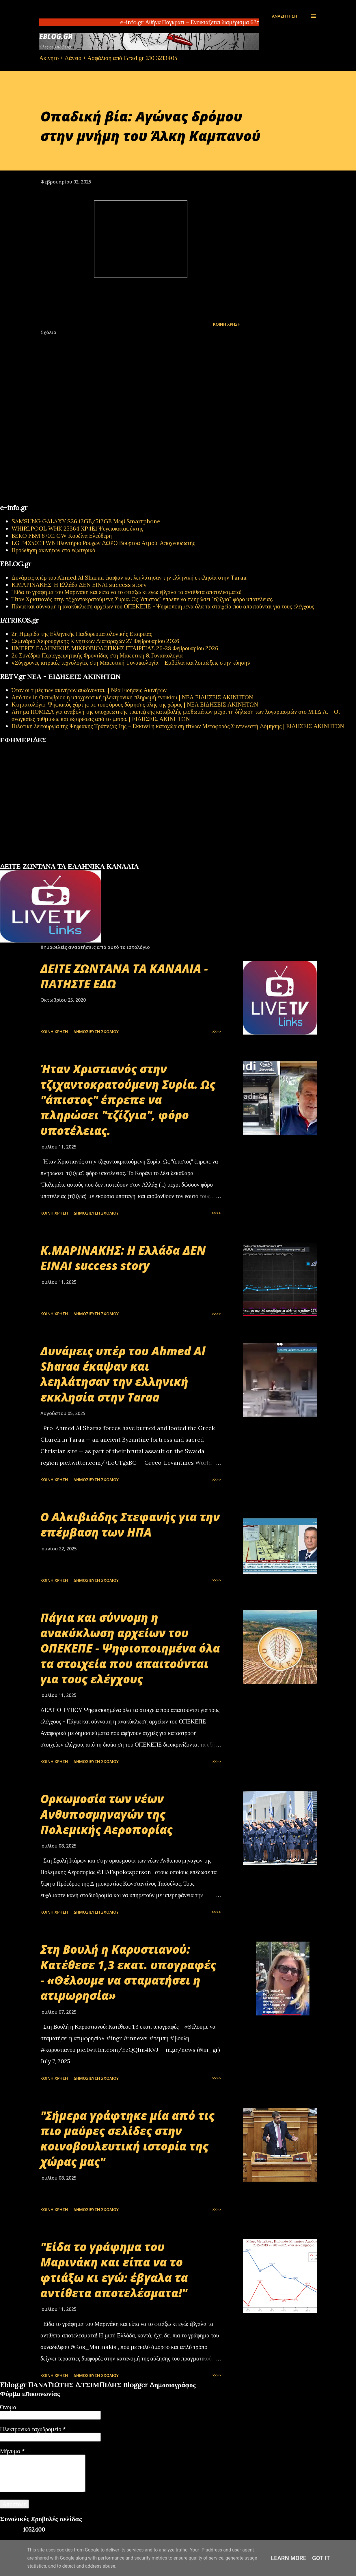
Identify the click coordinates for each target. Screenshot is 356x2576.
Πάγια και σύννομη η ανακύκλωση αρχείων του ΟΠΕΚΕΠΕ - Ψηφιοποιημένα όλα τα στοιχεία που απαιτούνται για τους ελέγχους (163, 606)
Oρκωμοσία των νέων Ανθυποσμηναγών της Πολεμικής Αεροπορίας (106, 1814)
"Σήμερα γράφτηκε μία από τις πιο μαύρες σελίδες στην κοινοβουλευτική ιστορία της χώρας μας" (127, 2138)
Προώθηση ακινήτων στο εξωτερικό (53, 550)
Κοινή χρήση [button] (227, 324)
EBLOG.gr (56, 36)
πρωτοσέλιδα (36, 860)
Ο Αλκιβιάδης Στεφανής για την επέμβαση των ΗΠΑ (130, 1524)
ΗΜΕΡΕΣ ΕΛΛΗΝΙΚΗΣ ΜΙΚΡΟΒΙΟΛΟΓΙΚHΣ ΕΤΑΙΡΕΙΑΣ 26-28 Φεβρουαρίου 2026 (115, 648)
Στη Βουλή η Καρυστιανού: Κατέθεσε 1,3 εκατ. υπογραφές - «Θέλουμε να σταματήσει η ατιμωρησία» (128, 1972)
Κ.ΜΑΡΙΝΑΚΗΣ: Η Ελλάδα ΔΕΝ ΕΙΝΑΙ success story (79, 584)
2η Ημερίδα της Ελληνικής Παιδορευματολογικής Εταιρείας (82, 633)
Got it (321, 2558)
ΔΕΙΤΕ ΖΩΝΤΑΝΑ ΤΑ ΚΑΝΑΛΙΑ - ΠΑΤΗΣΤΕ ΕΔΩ (124, 976)
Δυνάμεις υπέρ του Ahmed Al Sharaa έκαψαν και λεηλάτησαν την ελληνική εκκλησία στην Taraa (129, 577)
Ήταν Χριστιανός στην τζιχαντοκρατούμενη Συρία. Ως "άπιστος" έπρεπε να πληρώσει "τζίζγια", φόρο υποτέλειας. (142, 599)
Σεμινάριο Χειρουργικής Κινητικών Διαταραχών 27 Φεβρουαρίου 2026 (95, 641)
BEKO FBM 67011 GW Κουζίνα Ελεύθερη (62, 535)
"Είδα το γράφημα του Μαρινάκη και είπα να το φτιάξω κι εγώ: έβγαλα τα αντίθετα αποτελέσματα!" (127, 591)
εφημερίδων (56, 860)
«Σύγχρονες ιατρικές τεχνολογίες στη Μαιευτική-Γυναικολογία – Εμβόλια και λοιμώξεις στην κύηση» (131, 662)
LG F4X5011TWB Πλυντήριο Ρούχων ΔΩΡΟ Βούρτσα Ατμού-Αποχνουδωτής (103, 542)
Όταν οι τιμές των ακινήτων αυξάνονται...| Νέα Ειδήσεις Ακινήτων (89, 690)
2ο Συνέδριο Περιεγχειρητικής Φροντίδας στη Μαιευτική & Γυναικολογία (97, 655)
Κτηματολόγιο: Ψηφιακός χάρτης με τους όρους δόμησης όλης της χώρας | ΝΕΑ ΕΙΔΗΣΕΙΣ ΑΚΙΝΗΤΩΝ (135, 704)
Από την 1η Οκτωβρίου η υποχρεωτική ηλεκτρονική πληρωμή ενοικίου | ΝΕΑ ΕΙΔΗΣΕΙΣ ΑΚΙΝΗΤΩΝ (132, 697)
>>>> (216, 1031)
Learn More (288, 2558)
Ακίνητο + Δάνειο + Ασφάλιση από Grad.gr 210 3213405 (108, 57)
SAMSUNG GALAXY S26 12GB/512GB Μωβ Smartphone (86, 521)
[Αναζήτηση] (284, 16)
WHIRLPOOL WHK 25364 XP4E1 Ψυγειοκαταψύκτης (77, 528)
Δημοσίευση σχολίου (96, 1031)
